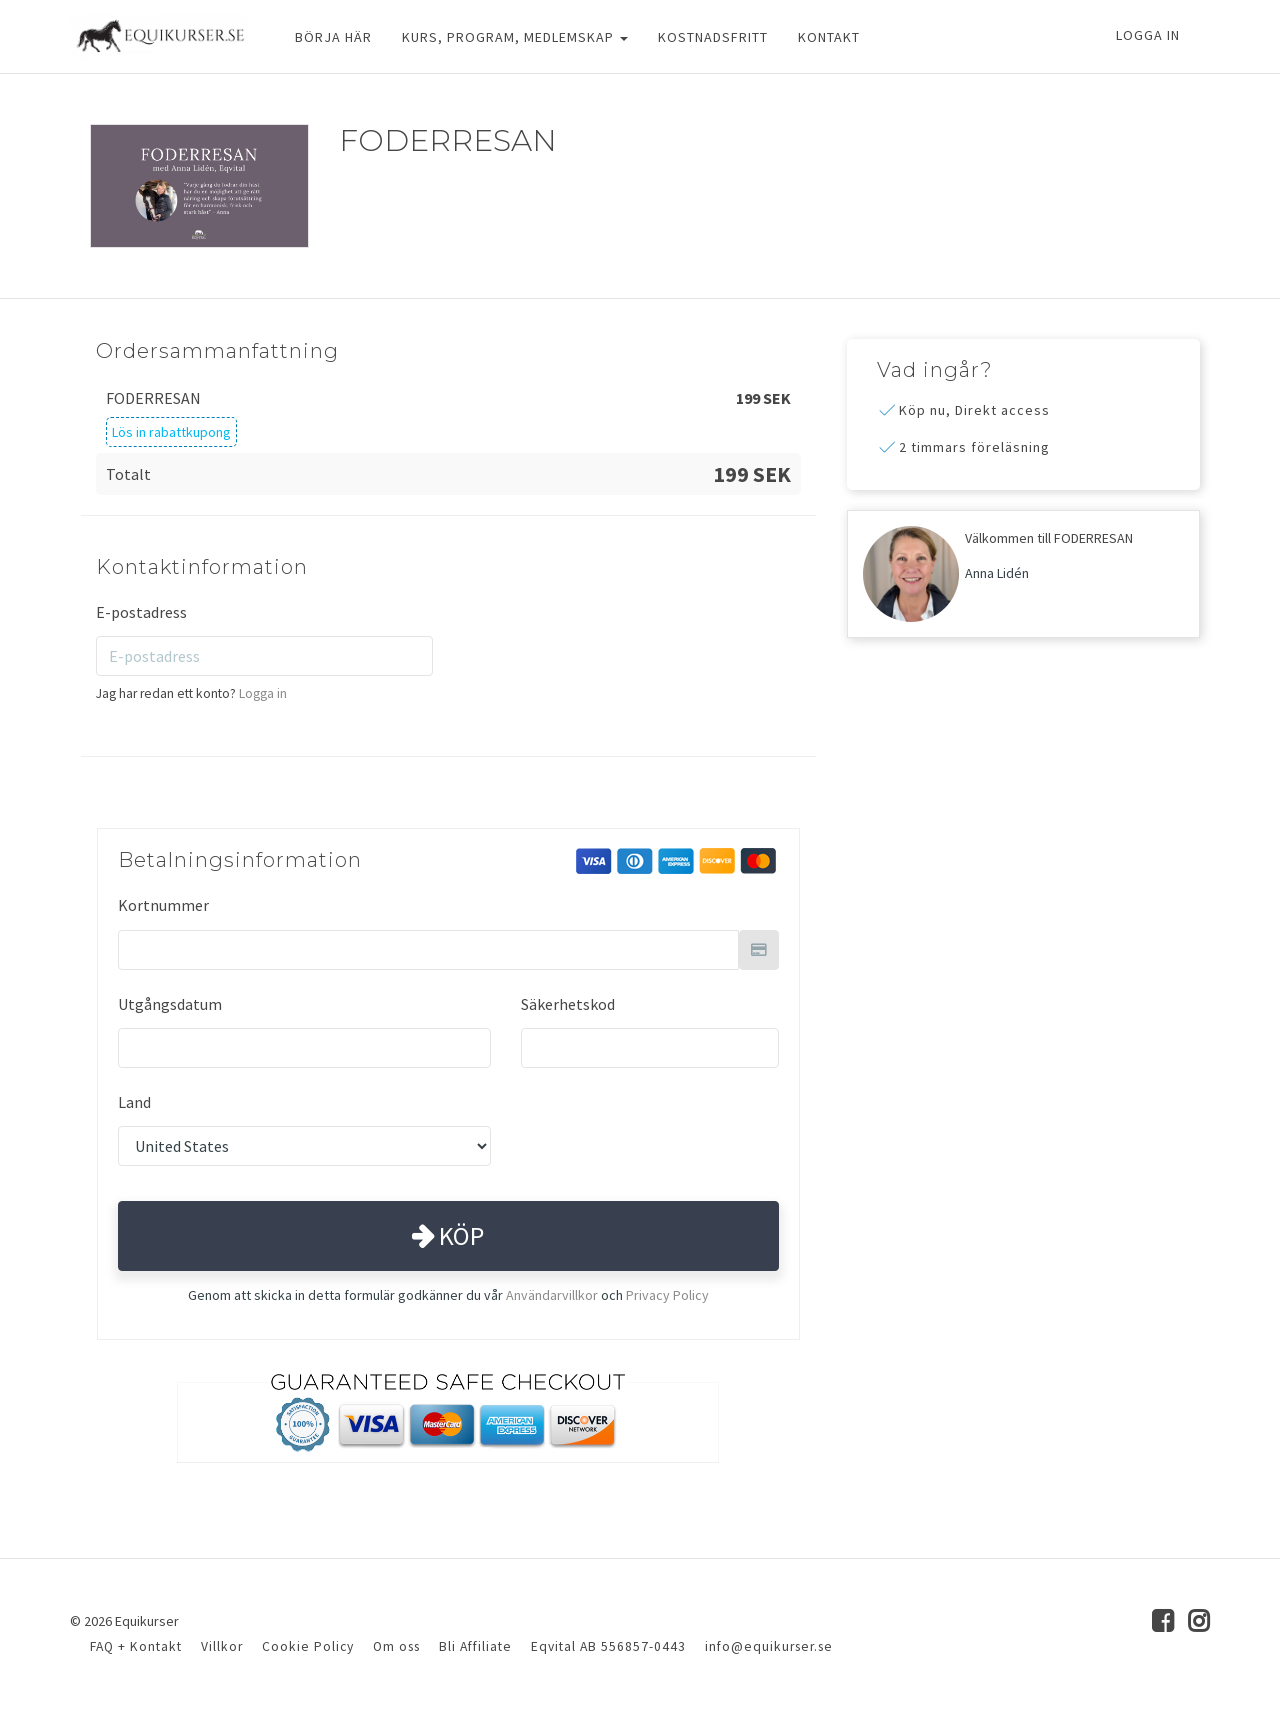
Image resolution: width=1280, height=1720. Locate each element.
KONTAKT (829, 37)
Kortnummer (163, 905)
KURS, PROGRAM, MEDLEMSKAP (515, 37)
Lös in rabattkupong (171, 432)
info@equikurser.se (769, 1646)
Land (134, 1102)
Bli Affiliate (475, 1646)
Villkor (222, 1646)
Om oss (396, 1646)
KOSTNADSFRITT (713, 37)
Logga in (1148, 35)
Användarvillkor (552, 1295)
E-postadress (141, 612)
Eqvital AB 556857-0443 (608, 1646)
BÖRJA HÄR (333, 37)
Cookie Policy (308, 1646)
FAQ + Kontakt (136, 1646)
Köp (448, 1235)
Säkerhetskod (568, 1004)
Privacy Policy (667, 1295)
